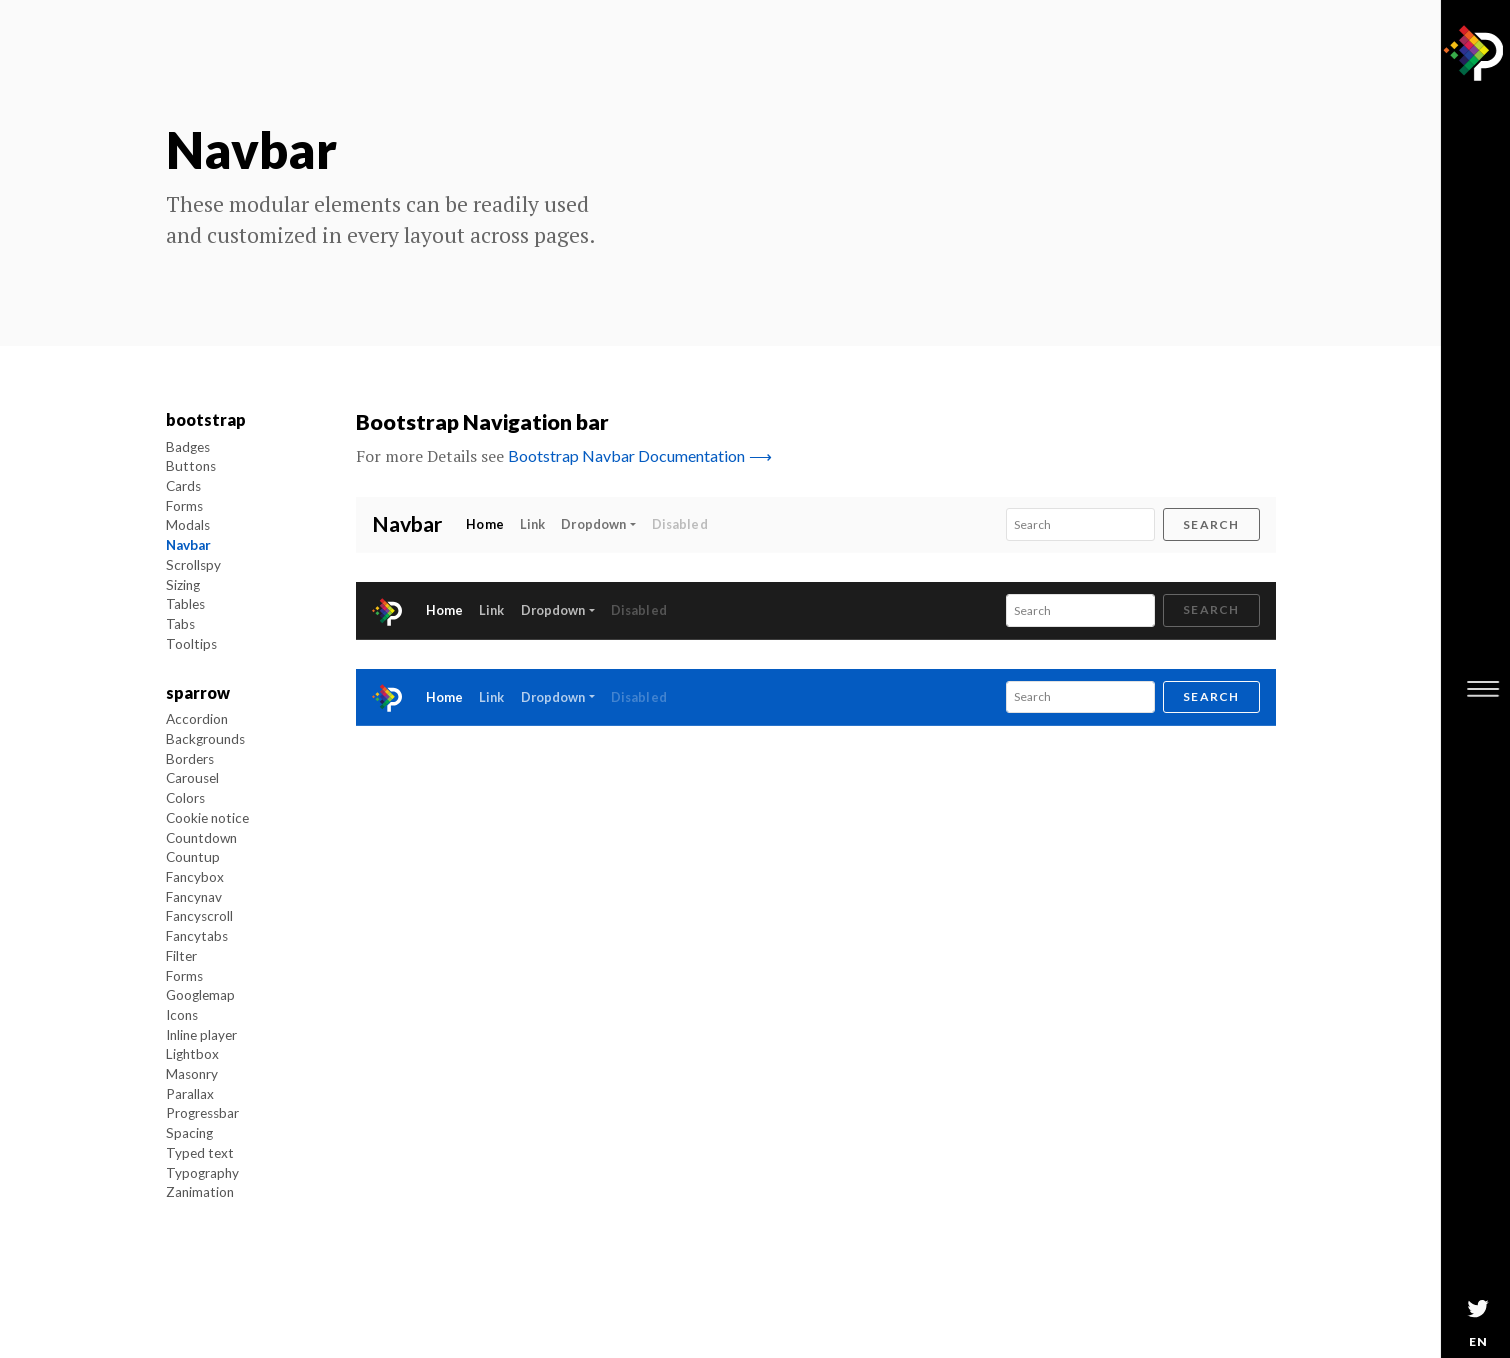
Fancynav (194, 897)
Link (533, 524)
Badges (188, 447)
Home (489, 523)
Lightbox (192, 1054)
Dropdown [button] (593, 524)
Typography (202, 1173)
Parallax (190, 1094)
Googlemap (200, 995)
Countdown (201, 838)
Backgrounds (205, 739)
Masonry (192, 1074)
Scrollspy (193, 565)
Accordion (197, 719)
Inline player (201, 1035)
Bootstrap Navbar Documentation (640, 455)
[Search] (1080, 524)
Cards (183, 486)
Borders (190, 759)
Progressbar (202, 1113)
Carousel (192, 778)
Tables (185, 604)
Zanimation (200, 1192)
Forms (184, 506)
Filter (181, 956)
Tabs (180, 624)
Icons (182, 1015)
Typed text (200, 1153)
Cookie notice (207, 818)
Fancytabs (197, 936)
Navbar (188, 545)
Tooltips (191, 644)
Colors (185, 798)
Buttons (191, 466)
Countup (193, 857)
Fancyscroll (199, 916)
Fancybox (195, 877)
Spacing (189, 1133)
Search (1211, 524)
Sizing (183, 585)
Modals (188, 525)
